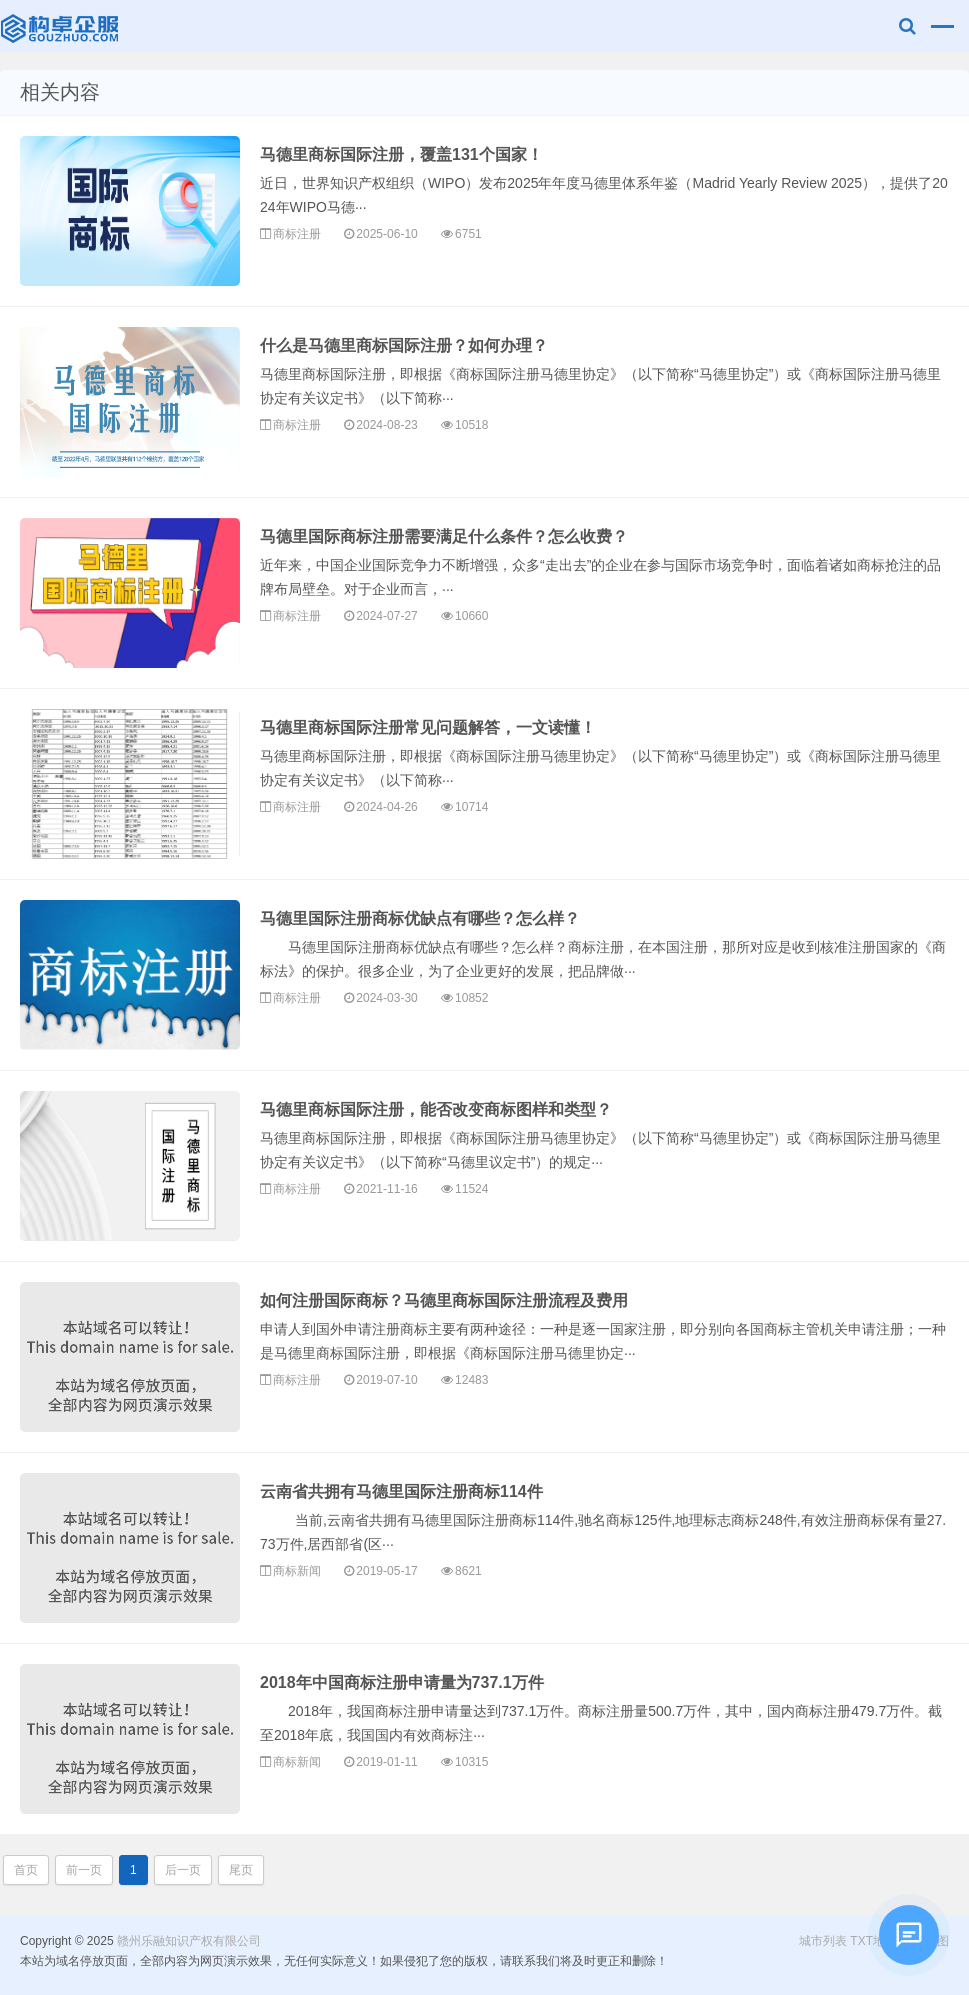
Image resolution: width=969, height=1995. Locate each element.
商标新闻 (297, 1571)
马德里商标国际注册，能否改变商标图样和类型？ (436, 1109)
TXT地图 (873, 1941)
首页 (26, 1870)
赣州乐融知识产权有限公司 (61, 26)
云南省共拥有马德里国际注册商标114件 (401, 1491)
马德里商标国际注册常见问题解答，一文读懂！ (428, 727)
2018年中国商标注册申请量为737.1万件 (402, 1682)
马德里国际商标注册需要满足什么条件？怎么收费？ (444, 536)
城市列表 (823, 1941)
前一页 (84, 1870)
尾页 (241, 1870)
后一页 (183, 1870)
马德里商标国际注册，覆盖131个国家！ (401, 154)
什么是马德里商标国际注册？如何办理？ (404, 345)
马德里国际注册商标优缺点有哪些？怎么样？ (420, 918)
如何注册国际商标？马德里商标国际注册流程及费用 (444, 1300)
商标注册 (297, 234)
